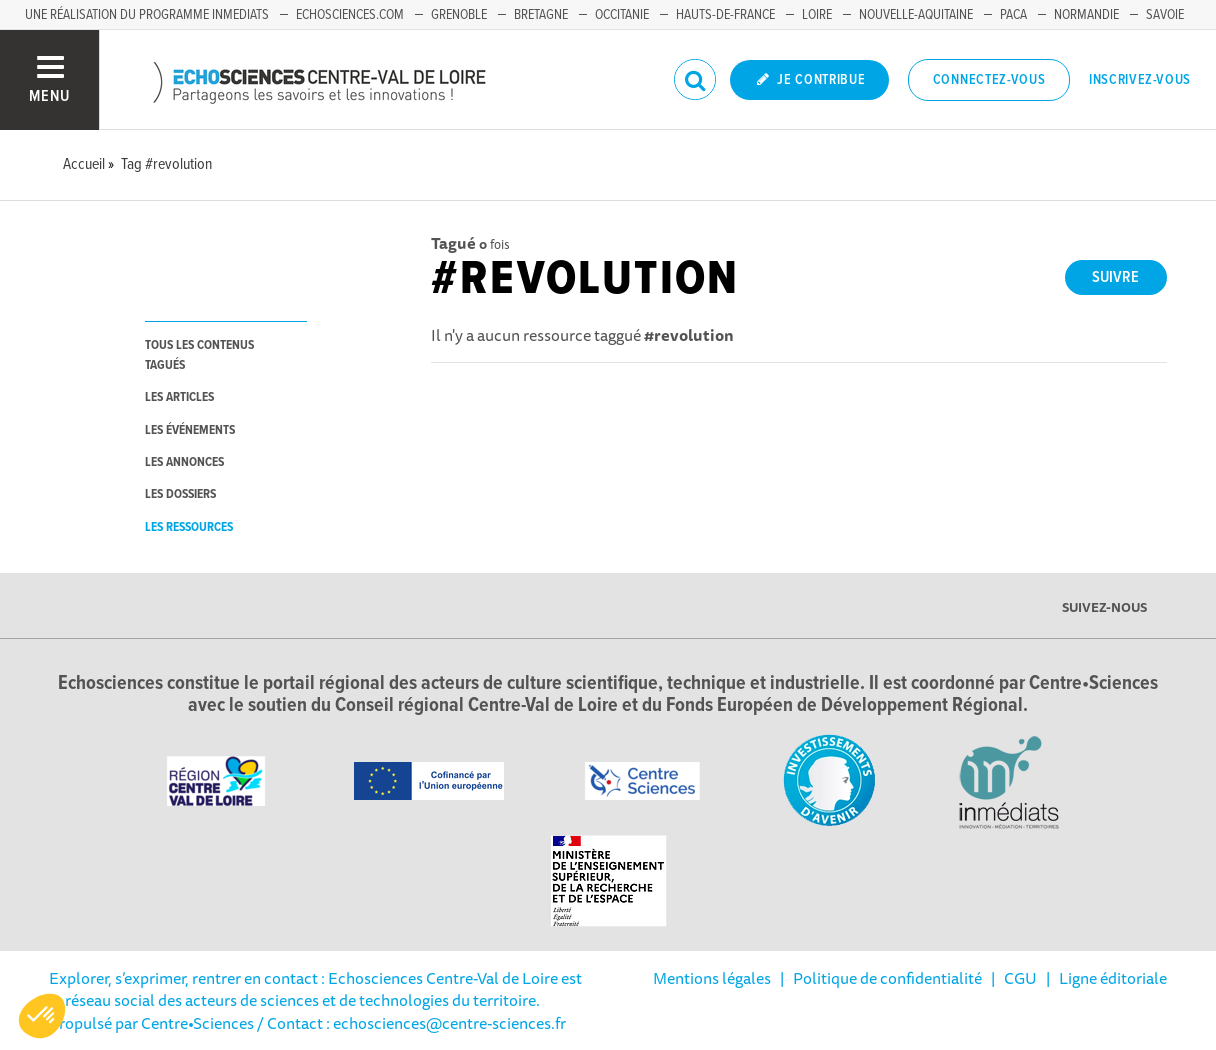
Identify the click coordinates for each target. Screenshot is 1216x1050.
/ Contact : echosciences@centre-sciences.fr (410, 1023)
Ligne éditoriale (1113, 978)
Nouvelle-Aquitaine (916, 15)
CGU (1020, 978)
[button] (42, 1016)
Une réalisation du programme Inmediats (147, 15)
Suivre (1115, 277)
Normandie (1086, 15)
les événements (190, 430)
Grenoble (459, 15)
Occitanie (622, 15)
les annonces (184, 462)
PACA (1013, 15)
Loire (817, 15)
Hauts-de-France (725, 15)
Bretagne (541, 15)
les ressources (189, 527)
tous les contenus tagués (199, 355)
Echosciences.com (350, 15)
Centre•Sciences (197, 1023)
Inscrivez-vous (1140, 80)
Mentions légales (712, 978)
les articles (179, 397)
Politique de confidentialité (887, 978)
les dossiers (180, 494)
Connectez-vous (989, 80)
